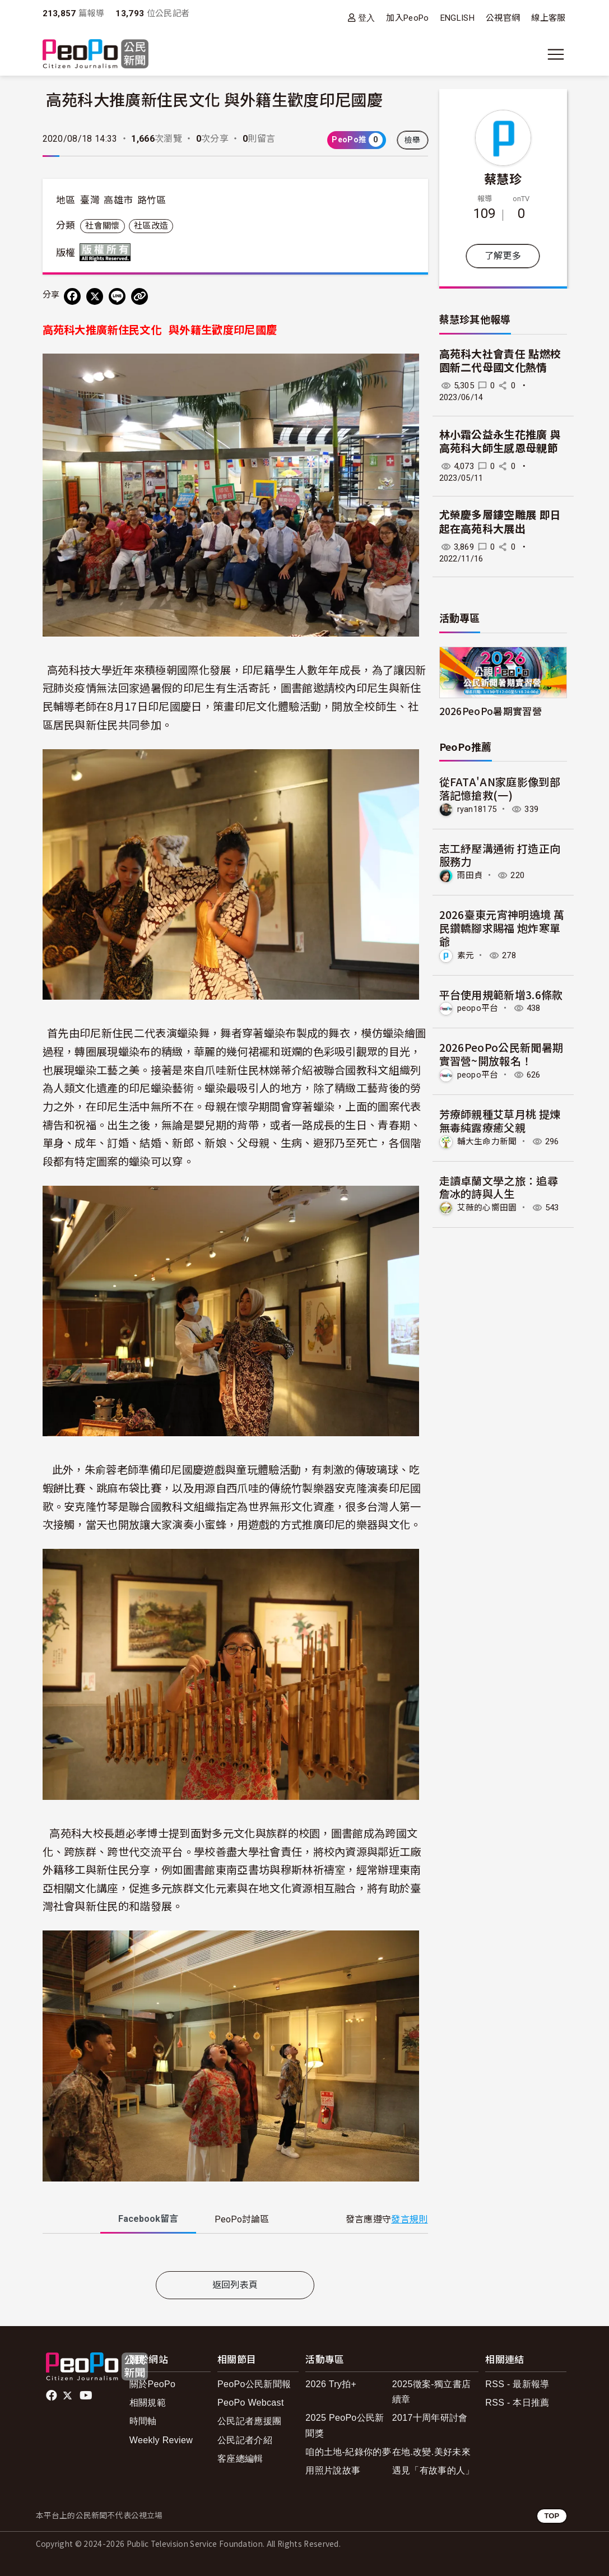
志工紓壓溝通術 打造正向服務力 (500, 855)
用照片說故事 (332, 2470)
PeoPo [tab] (242, 2219)
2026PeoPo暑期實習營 (490, 711)
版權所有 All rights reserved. (108, 252)
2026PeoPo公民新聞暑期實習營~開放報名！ (501, 1053)
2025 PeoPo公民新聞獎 (344, 2425)
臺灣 (90, 200)
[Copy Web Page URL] (139, 296)
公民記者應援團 (249, 2421)
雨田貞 (470, 875)
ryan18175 (477, 809)
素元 (466, 955)
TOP (551, 2516)
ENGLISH (457, 18)
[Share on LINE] (117, 296)
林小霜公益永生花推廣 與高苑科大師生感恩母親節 (500, 442)
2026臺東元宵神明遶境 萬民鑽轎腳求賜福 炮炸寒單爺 (501, 928)
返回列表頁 (235, 2285)
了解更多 (503, 255)
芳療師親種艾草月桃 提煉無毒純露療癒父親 (500, 1120)
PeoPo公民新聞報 (254, 2384)
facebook (52, 2395)
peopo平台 (478, 1008)
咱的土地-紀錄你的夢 (348, 2452)
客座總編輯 (240, 2458)
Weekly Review (161, 2440)
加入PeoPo (407, 18)
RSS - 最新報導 (517, 2384)
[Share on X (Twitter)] (94, 296)
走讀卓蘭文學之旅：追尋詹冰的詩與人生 (499, 1187)
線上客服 (548, 18)
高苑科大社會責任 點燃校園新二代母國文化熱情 (500, 361)
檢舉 (413, 140)
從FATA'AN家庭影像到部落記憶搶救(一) (499, 788)
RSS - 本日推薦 (517, 2402)
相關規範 (147, 2402)
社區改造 (151, 226)
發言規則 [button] (409, 2219)
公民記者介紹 (244, 2440)
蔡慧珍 (503, 178)
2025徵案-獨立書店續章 (431, 2391)
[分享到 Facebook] (72, 296)
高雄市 (118, 200)
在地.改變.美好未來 (431, 2452)
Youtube (87, 2395)
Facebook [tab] (148, 2218)
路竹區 (151, 200)
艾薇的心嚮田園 (487, 1208)
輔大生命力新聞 (487, 1141)
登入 (366, 17)
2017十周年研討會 (430, 2417)
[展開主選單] (556, 54)
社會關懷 (102, 226)
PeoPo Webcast (250, 2402)
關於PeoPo (152, 2384)
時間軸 (143, 2421)
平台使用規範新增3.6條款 (501, 994)
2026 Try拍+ (330, 2384)
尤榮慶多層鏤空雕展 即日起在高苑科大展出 (500, 522)
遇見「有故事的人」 (433, 2470)
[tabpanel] (235, 2254)
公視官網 (503, 18)
